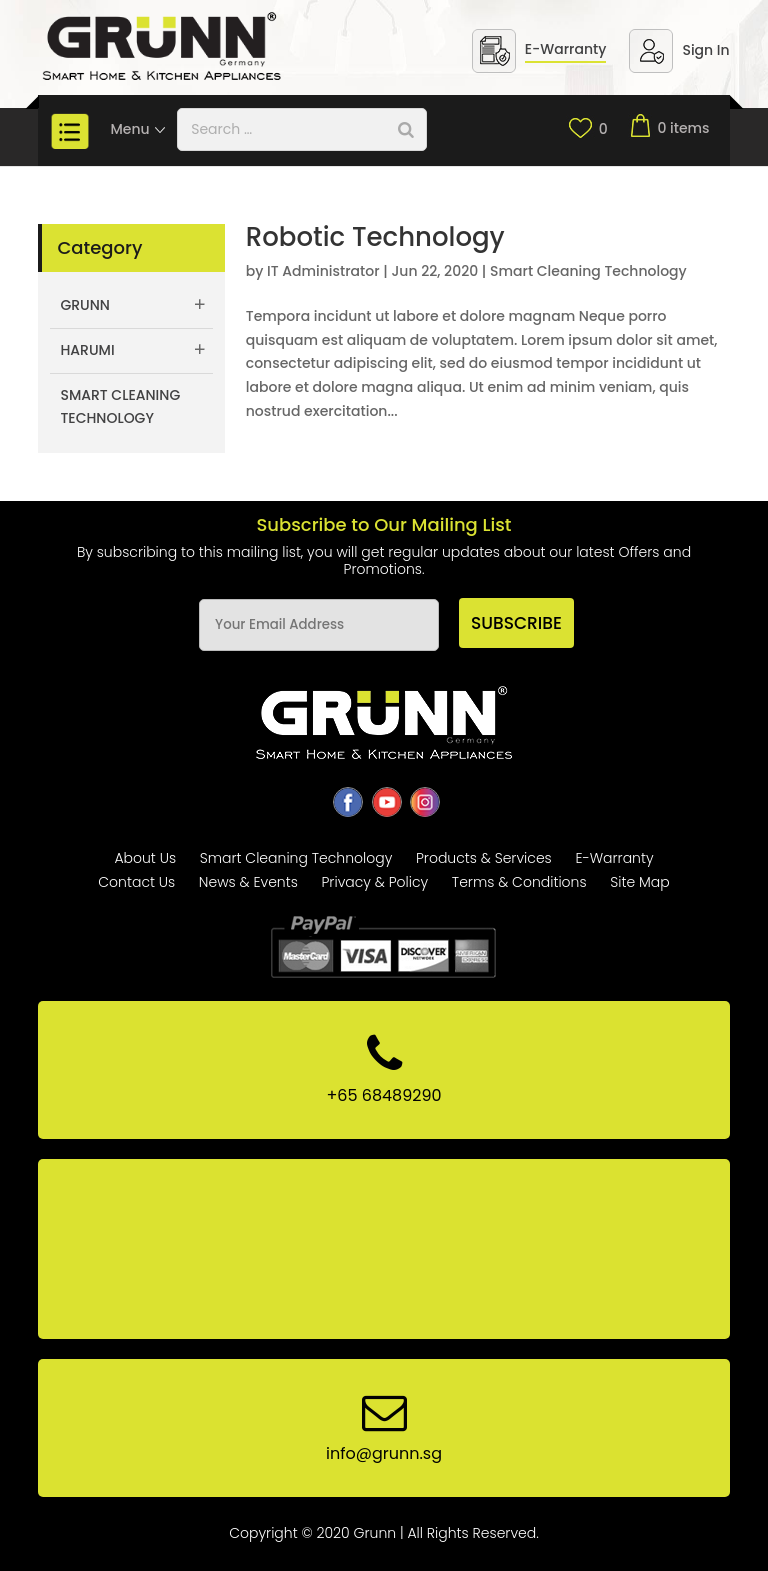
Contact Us (136, 882)
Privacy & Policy (374, 882)
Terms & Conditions (519, 882)
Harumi (87, 350)
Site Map (639, 882)
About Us (145, 858)
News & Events (248, 882)
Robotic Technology (375, 237)
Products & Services (484, 858)
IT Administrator (323, 271)
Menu (138, 129)
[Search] (406, 129)
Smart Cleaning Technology (588, 271)
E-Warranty (566, 49)
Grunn (85, 305)
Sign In (705, 50)
